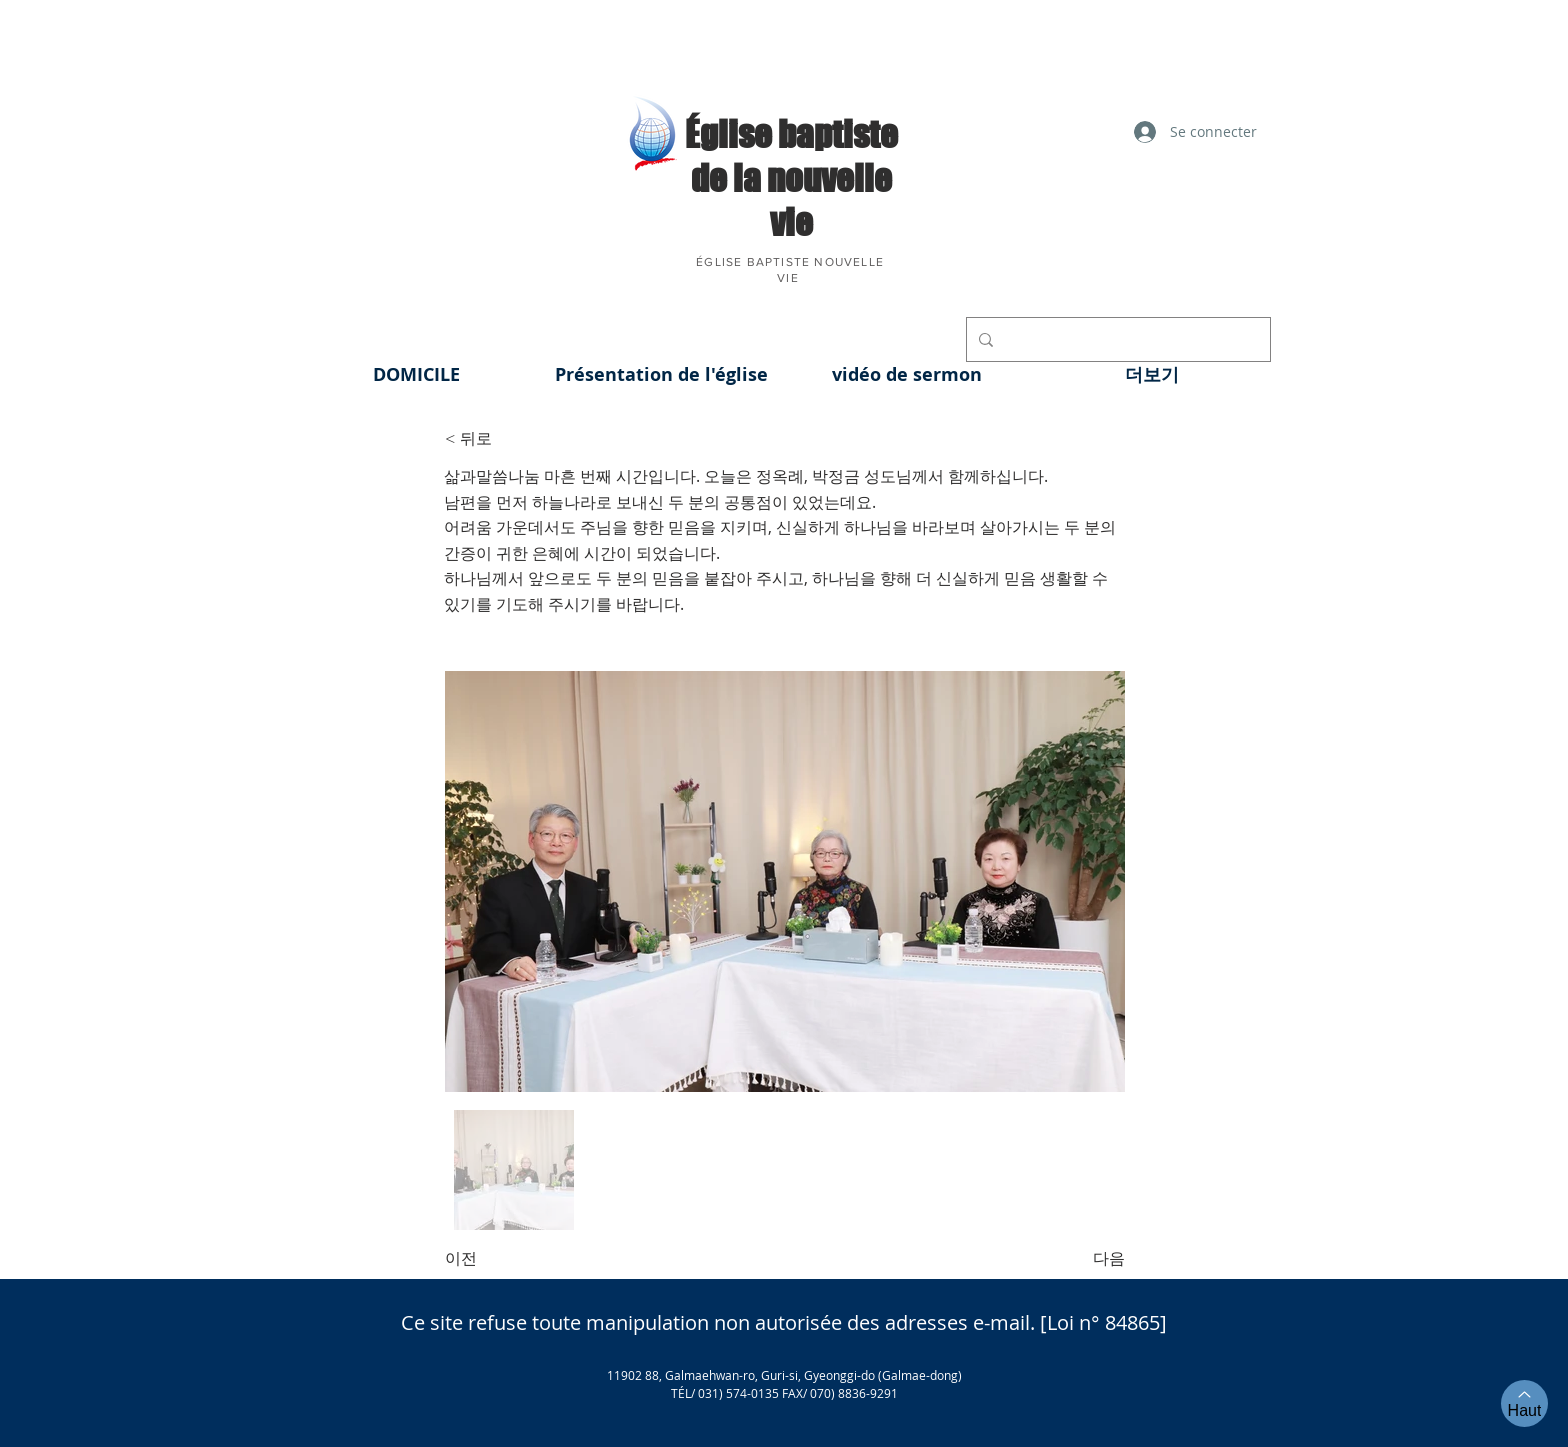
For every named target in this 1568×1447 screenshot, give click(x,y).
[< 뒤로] (511, 439)
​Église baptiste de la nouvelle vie (791, 178)
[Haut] (1524, 1403)
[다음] (1075, 1259)
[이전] (511, 1259)
